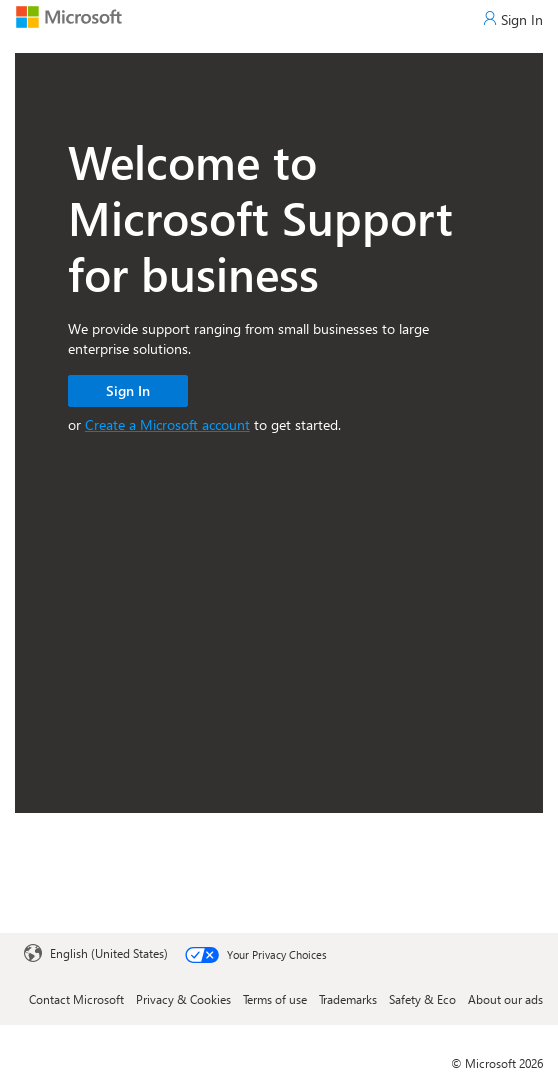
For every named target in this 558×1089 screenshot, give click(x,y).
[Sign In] (513, 19)
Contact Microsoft (76, 999)
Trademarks (348, 999)
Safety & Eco (422, 999)
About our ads (505, 999)
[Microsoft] (69, 16)
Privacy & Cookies (183, 999)
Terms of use (275, 999)
